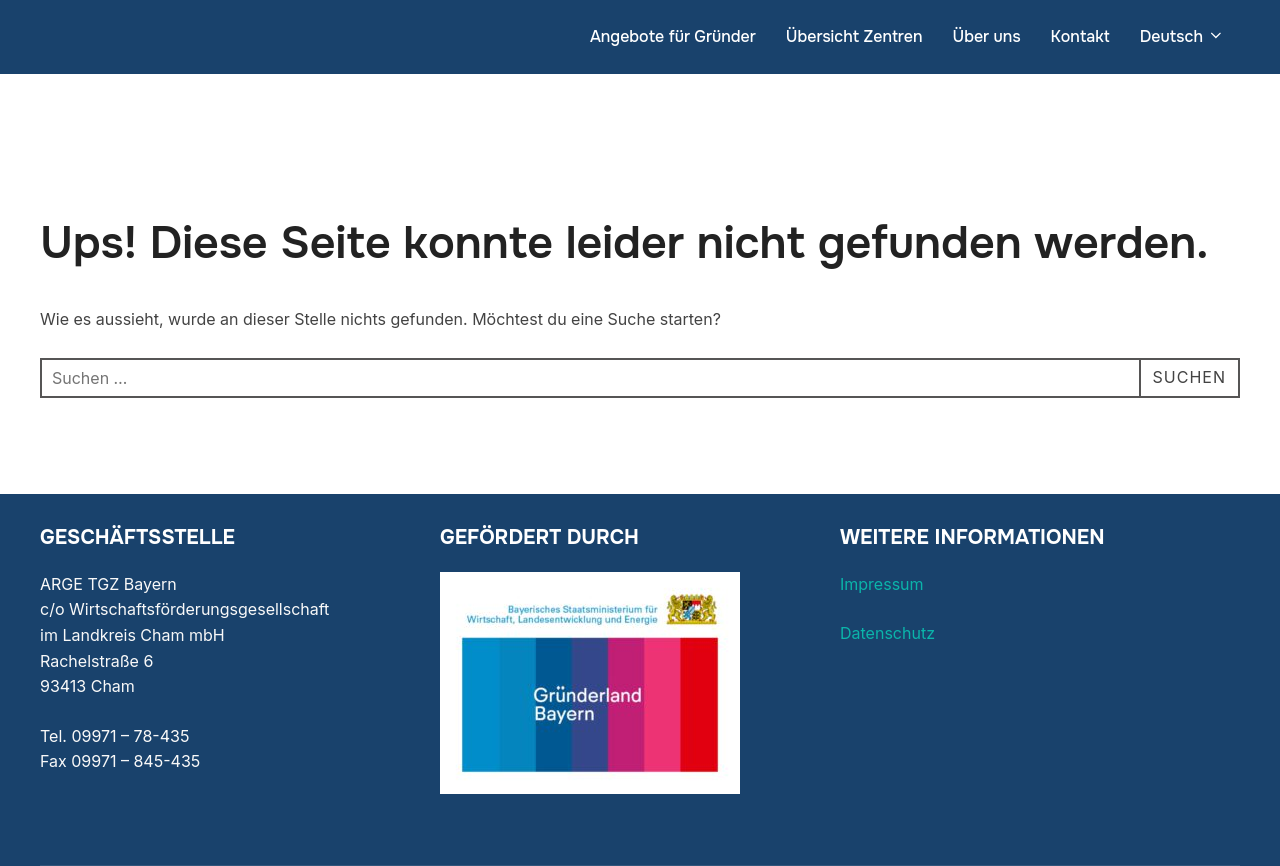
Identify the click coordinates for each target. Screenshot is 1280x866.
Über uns (986, 36)
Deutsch (1182, 36)
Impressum (882, 584)
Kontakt (1080, 36)
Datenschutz (887, 633)
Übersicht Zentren (854, 36)
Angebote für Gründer (673, 36)
